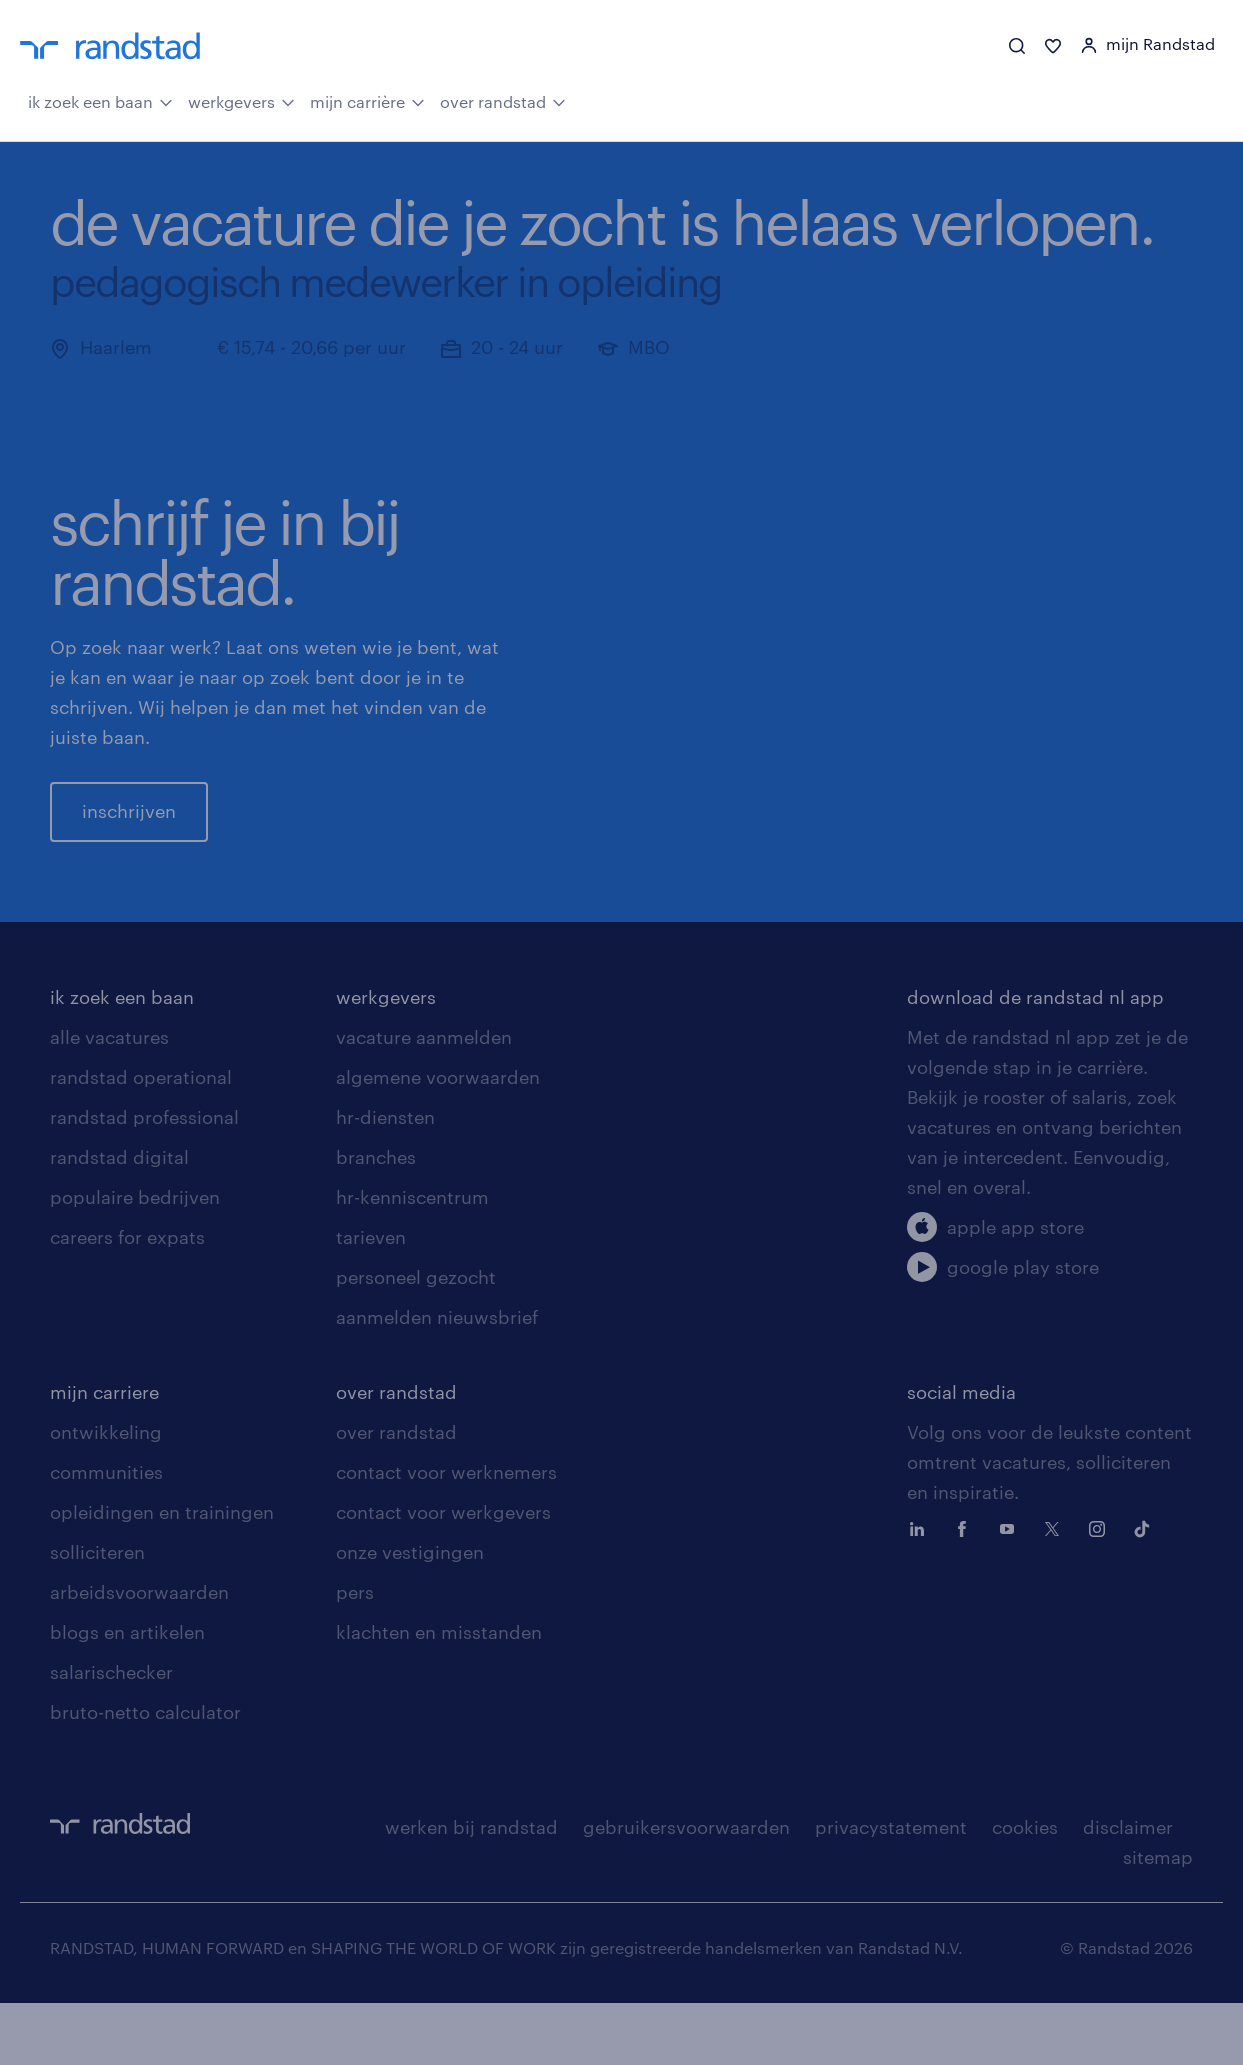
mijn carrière (367, 100)
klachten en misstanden (439, 1694)
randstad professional (144, 1179)
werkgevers (241, 100)
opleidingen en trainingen (162, 1574)
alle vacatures (109, 1099)
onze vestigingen (410, 1614)
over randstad (503, 100)
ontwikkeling (106, 1494)
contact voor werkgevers (443, 1574)
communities (106, 1534)
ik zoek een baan (100, 100)
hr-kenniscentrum (412, 1259)
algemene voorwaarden (438, 1139)
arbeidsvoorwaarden (139, 1654)
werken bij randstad (471, 1889)
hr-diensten (385, 1179)
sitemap (1158, 1919)
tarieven (371, 1299)
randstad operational (141, 1139)
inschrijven (129, 842)
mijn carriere (104, 1454)
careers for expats (127, 1299)
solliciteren (97, 1614)
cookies (1025, 1889)
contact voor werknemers (446, 1534)
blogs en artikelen (127, 1694)
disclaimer (1128, 1889)
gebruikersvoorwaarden (686, 1889)
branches (376, 1219)
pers (355, 1654)
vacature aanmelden (424, 1099)
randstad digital (119, 1219)
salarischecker (111, 1734)
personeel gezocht (416, 1339)
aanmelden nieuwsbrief (437, 1379)
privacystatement (891, 1889)
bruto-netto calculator (145, 1774)
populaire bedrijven (135, 1259)
